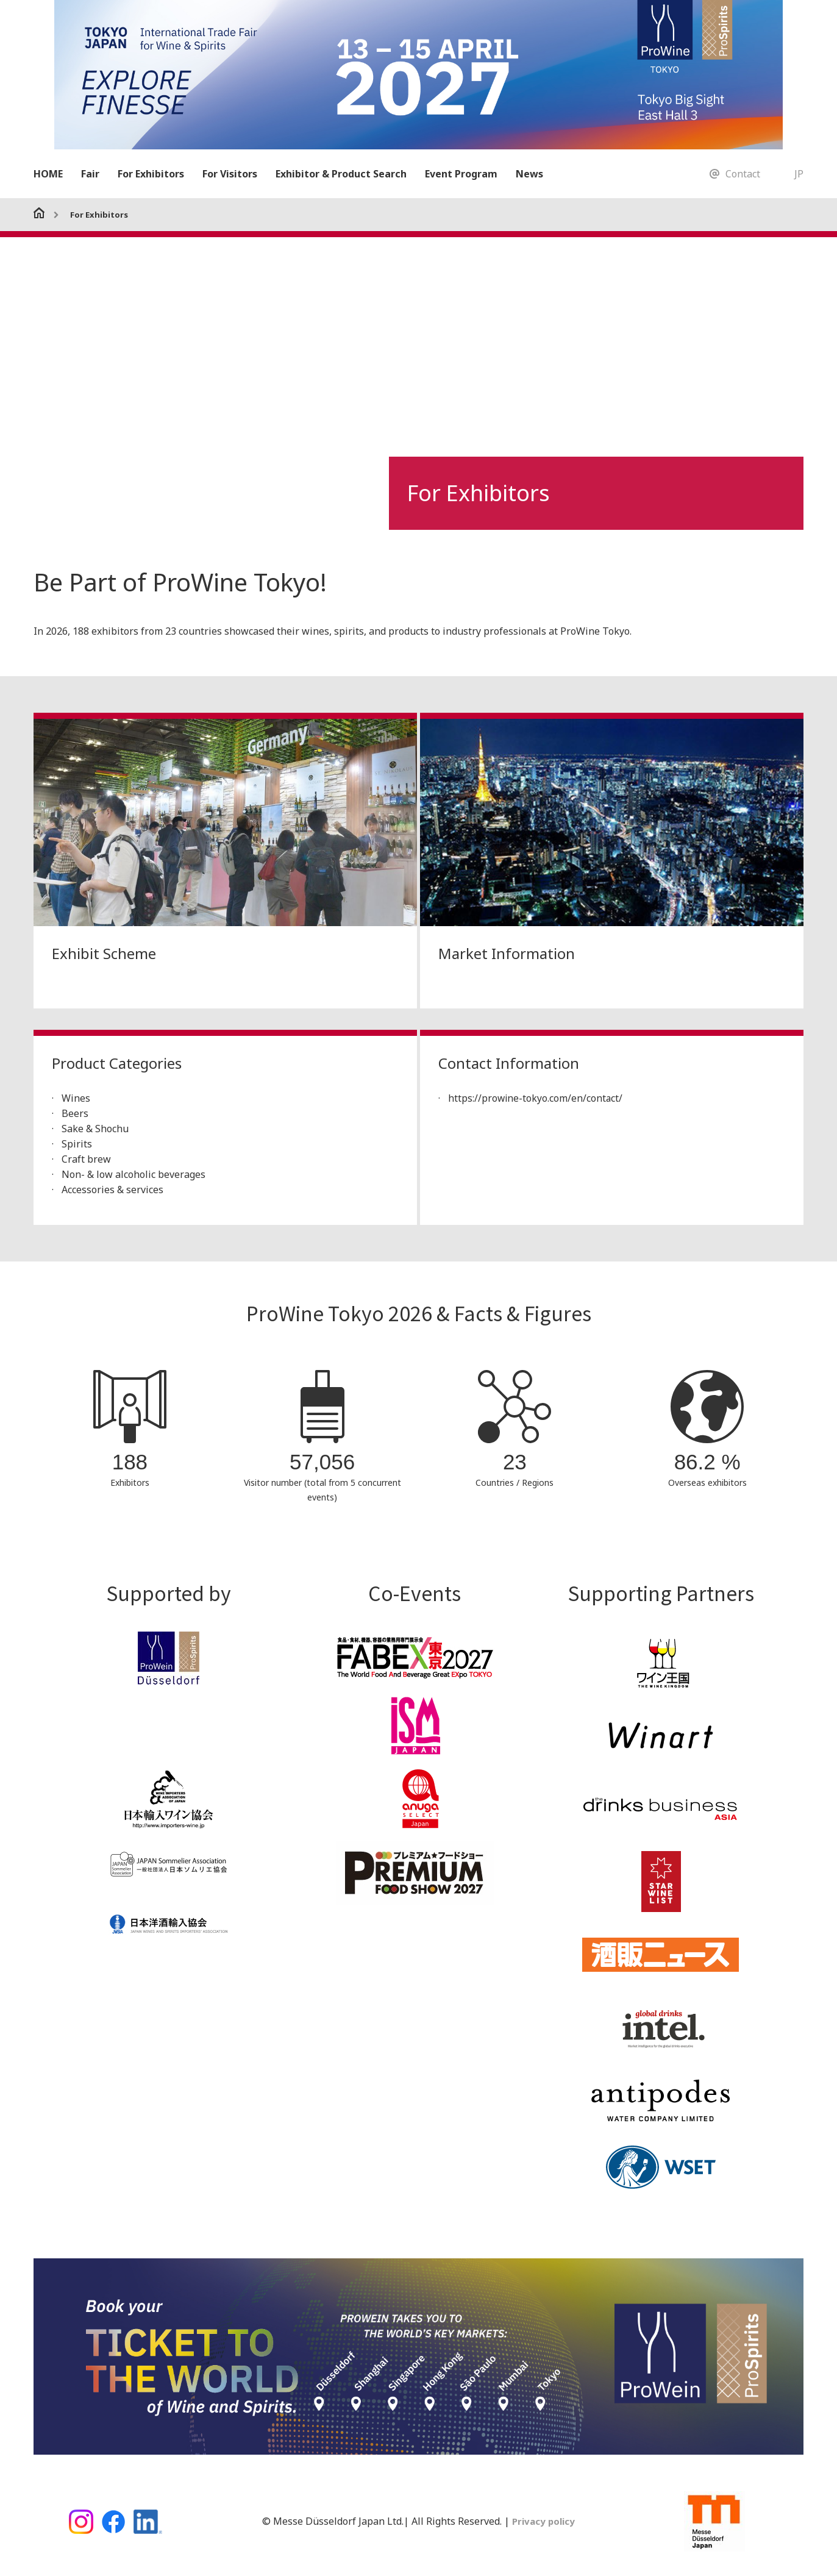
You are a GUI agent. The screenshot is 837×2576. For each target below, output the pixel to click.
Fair (90, 173)
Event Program (461, 173)
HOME (48, 173)
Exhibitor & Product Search (341, 173)
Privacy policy (542, 2521)
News (529, 173)
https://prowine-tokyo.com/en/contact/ (536, 1098)
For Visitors (229, 173)
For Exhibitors (151, 173)
